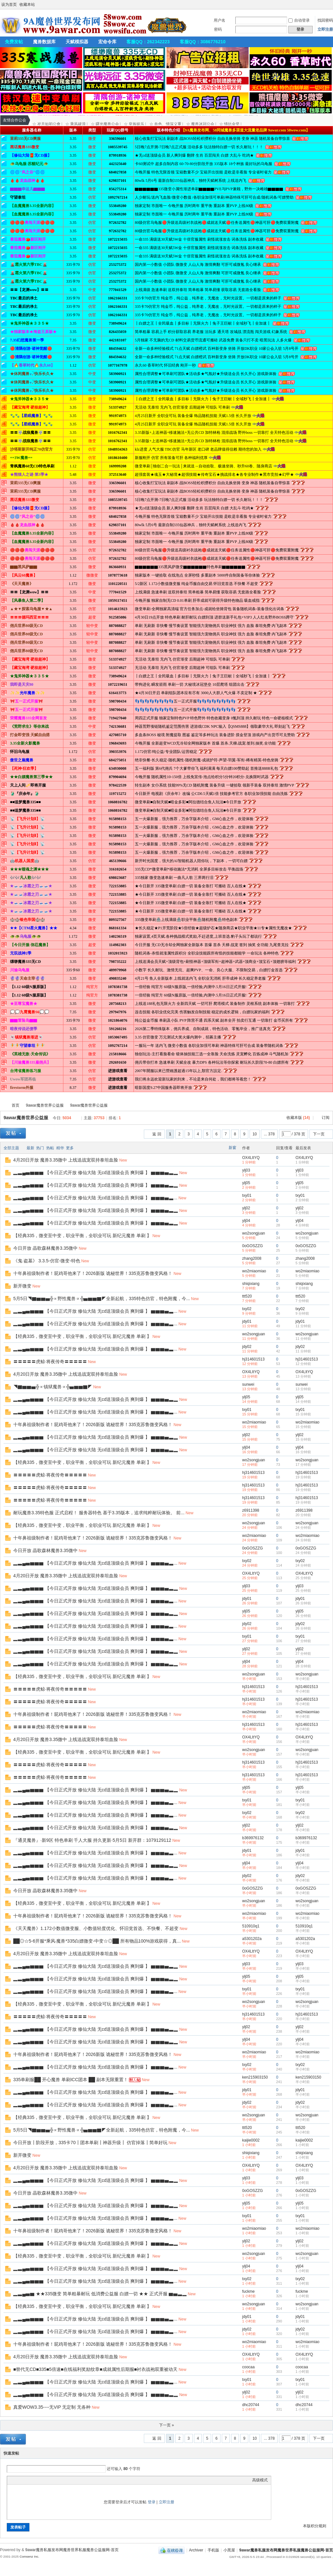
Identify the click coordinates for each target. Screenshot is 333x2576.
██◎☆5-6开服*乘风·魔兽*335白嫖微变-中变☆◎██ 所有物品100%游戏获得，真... (97, 1941)
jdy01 (247, 1321)
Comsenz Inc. (29, 2556)
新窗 (232, 1147)
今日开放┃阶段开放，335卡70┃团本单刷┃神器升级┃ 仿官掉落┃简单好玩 (90, 2142)
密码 (218, 29)
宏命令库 (107, 41)
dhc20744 (250, 2405)
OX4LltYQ (251, 1157)
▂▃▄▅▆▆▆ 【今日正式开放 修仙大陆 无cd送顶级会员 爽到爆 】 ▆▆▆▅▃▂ (95, 1172)
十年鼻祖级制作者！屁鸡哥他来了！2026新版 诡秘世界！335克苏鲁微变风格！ (92, 1273)
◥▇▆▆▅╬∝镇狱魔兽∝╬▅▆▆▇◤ (52, 1386)
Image (26, 2480)
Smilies (59, 2480)
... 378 (269, 1134)
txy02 (247, 1309)
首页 (15, 1105)
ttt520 (247, 1296)
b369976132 (253, 1838)
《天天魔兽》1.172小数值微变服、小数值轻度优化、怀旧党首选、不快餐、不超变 (95, 1928)
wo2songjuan (253, 1233)
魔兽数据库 (44, 41)
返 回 (156, 1134)
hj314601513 (253, 1359)
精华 (60, 1148)
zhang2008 (251, 1258)
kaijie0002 (251, 2140)
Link (34, 2480)
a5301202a (252, 1938)
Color (18, 2480)
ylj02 (246, 1208)
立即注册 (325, 29)
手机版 (213, 2550)
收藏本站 (27, 4)
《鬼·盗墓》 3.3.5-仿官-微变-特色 (46, 1260)
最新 (30, 1148)
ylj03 (246, 1170)
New (123, 1160)
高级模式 (260, 2480)
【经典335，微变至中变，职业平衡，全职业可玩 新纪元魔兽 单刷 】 (82, 1235)
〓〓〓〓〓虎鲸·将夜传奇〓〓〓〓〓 (50, 1361)
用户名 (219, 20)
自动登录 (299, 20)
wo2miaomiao (254, 1271)
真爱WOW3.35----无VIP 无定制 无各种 (52, 2407)
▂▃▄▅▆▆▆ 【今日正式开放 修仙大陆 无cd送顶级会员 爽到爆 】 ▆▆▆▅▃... (95, 1197)
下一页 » (166, 2425)
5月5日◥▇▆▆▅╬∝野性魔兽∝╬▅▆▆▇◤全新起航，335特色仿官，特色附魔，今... (101, 1298)
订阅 (325, 1117)
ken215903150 (255, 2077)
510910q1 (250, 1926)
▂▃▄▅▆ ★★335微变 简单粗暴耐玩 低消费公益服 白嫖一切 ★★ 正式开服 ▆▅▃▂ (100, 2293)
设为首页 (9, 4)
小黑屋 (229, 2550)
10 (254, 1134)
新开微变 (22, 1285)
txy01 (247, 1195)
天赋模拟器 (77, 41)
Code (51, 2480)
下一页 (319, 1134)
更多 (70, 1148)
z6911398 (250, 1510)
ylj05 (246, 1183)
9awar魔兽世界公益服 (45, 1105)
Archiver (196, 2550)
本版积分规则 (314, 2526)
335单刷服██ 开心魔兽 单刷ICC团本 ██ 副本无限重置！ (70, 2079)
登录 (152, 2502)
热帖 (50, 1148)
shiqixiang (250, 1283)
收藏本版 (298, 1117)
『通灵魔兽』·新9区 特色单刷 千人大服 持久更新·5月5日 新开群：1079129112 (92, 1840)
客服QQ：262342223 (148, 41)
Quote (42, 2480)
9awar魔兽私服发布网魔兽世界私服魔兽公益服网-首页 (2, 1105)
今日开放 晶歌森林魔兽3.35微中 (45, 1248)
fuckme (248, 2291)
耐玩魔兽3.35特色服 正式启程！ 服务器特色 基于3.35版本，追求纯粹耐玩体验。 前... (99, 1512)
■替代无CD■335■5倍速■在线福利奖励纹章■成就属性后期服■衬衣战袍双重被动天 (95, 2369)
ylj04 (246, 1220)
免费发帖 (14, 41)
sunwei (248, 1384)
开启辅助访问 (331, 4)
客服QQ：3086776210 (203, 41)
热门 (40, 1148)
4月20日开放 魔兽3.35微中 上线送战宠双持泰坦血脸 (65, 1160)
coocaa (248, 2367)
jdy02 (247, 1346)
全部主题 (11, 1148)
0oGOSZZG (252, 1246)
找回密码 (325, 20)
